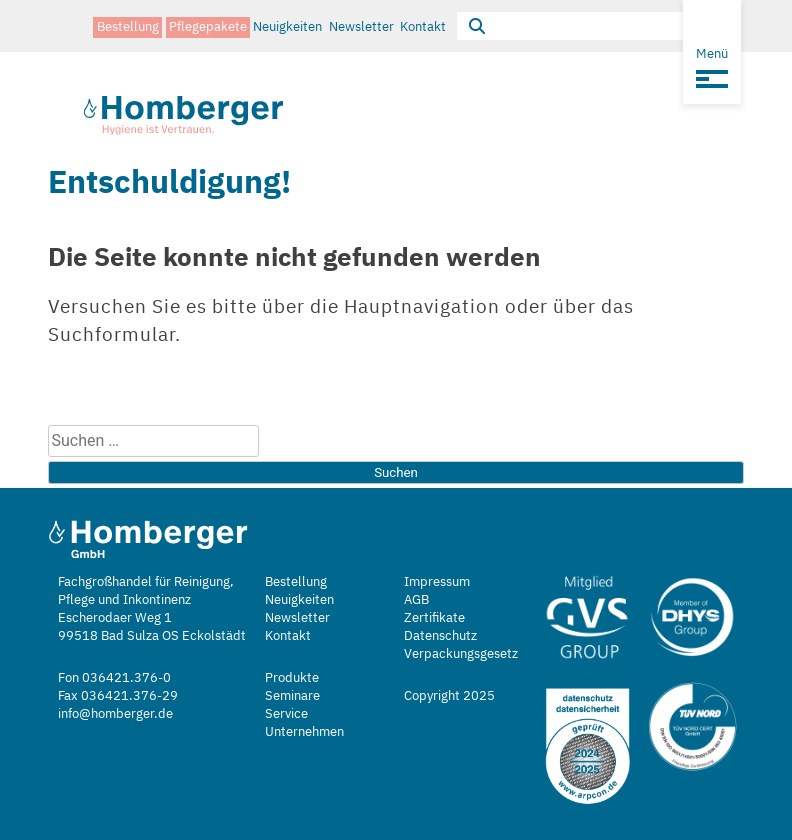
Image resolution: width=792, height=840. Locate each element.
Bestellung (128, 25)
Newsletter (361, 25)
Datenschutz (440, 635)
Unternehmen (304, 731)
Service (286, 713)
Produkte (292, 677)
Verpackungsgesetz (461, 653)
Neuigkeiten (287, 25)
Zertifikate (434, 617)
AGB (416, 599)
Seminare (292, 695)
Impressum (437, 581)
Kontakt (423, 25)
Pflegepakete (208, 25)
